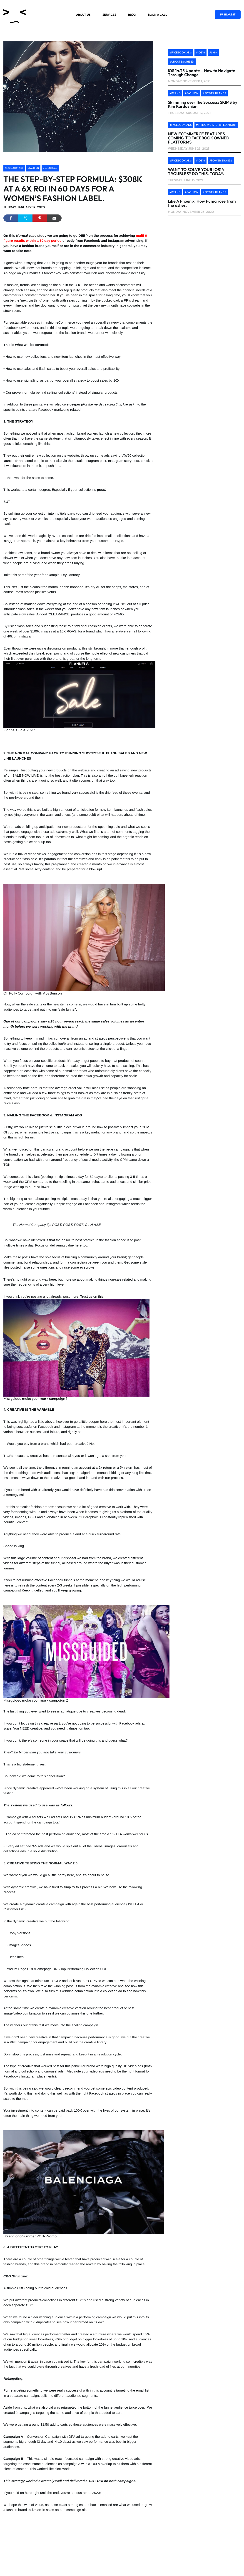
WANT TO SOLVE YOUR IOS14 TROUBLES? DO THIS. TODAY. (196, 171)
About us (83, 14)
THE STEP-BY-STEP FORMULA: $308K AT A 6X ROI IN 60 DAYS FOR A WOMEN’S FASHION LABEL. (72, 188)
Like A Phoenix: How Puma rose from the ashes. (202, 203)
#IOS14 (200, 52)
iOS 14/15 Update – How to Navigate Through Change (201, 72)
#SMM (213, 52)
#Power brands (214, 93)
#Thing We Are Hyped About (216, 124)
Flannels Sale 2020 (19, 730)
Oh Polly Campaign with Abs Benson (32, 993)
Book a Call (157, 14)
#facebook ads (14, 167)
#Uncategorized (181, 61)
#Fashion (33, 167)
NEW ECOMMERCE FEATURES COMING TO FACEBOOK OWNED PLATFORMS (198, 138)
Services (109, 14)
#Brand (175, 93)
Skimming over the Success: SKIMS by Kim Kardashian (202, 104)
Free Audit (228, 14)
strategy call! (16, 1495)
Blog (132, 14)
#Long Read (50, 167)
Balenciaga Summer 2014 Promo (30, 2236)
